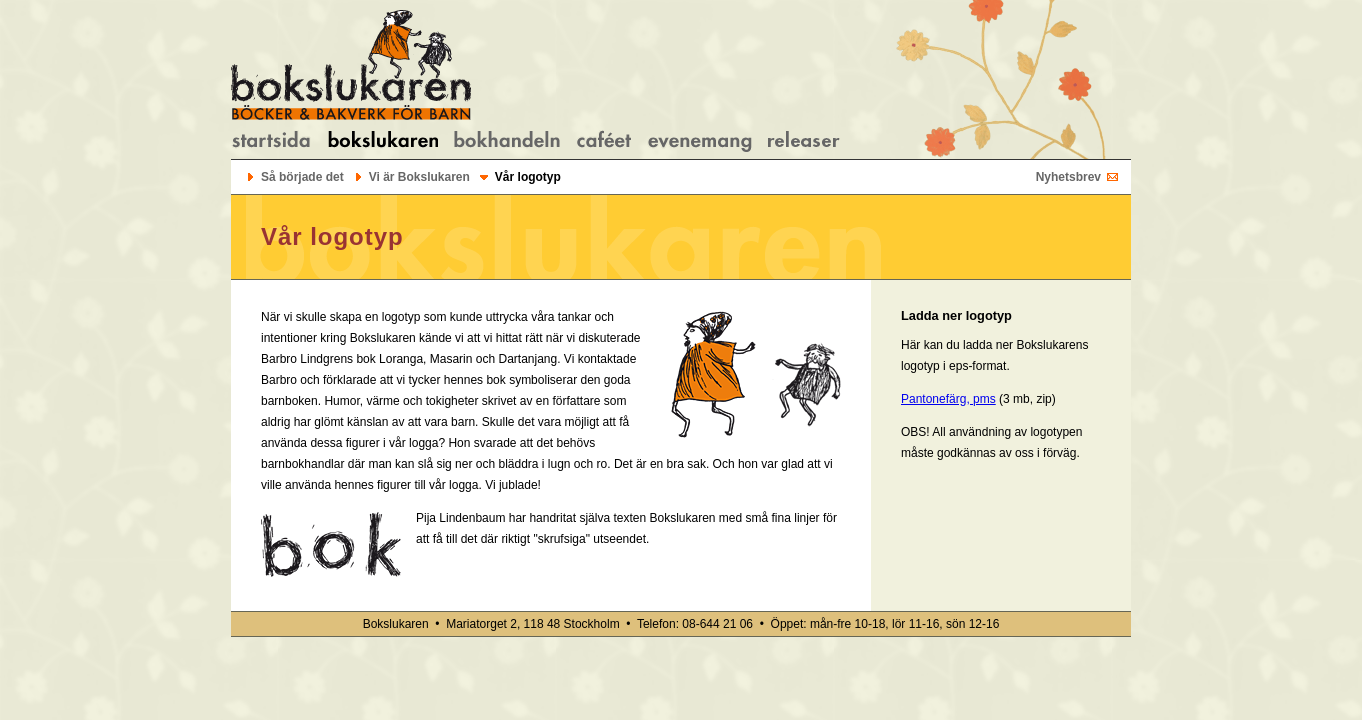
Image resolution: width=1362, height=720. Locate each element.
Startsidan (271, 141)
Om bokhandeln (507, 141)
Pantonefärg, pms (948, 399)
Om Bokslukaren (382, 141)
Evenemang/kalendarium (700, 141)
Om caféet (604, 141)
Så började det (302, 177)
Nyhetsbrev (1068, 177)
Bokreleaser (804, 141)
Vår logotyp (528, 177)
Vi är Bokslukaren (419, 177)
